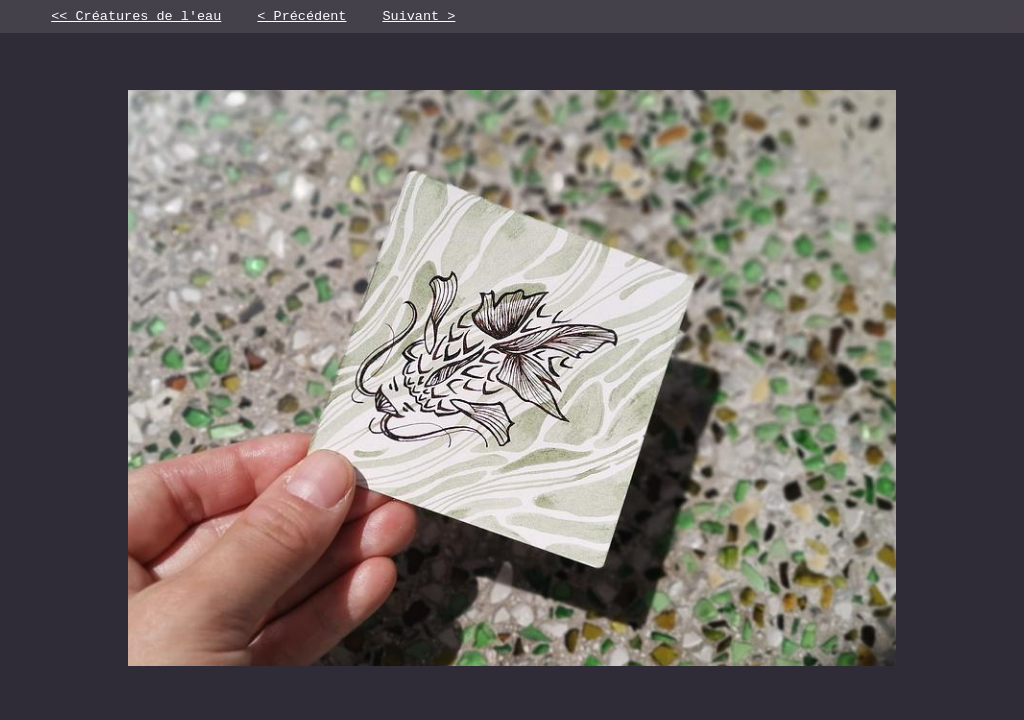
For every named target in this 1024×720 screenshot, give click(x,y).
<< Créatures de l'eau (136, 18)
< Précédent (301, 18)
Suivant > (418, 18)
